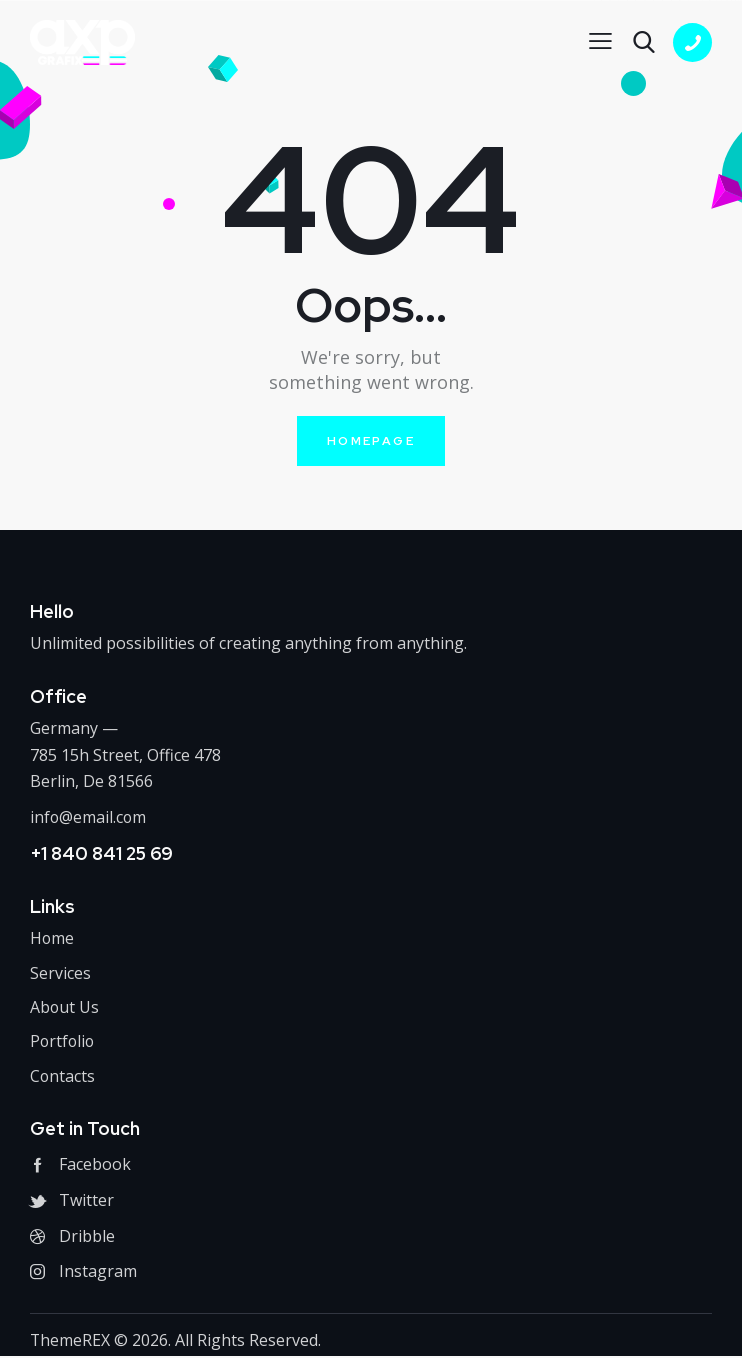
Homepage (371, 441)
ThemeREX (70, 1342)
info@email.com (89, 817)
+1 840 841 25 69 (101, 853)
